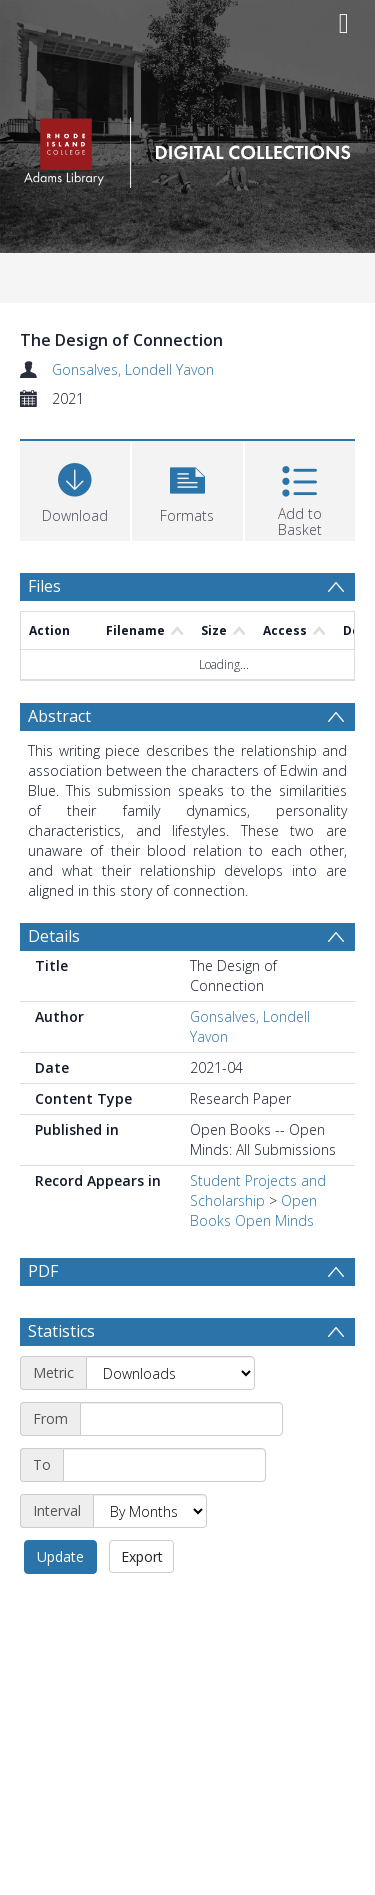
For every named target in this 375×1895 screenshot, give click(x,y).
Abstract (59, 716)
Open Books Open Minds (253, 1210)
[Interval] (150, 1559)
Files (44, 586)
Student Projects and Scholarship (258, 1190)
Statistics (61, 1379)
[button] (187, 488)
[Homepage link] (188, 147)
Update (60, 1604)
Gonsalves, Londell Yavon (133, 369)
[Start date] (181, 1467)
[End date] (164, 1513)
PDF (43, 1271)
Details (54, 936)
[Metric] (170, 1421)
